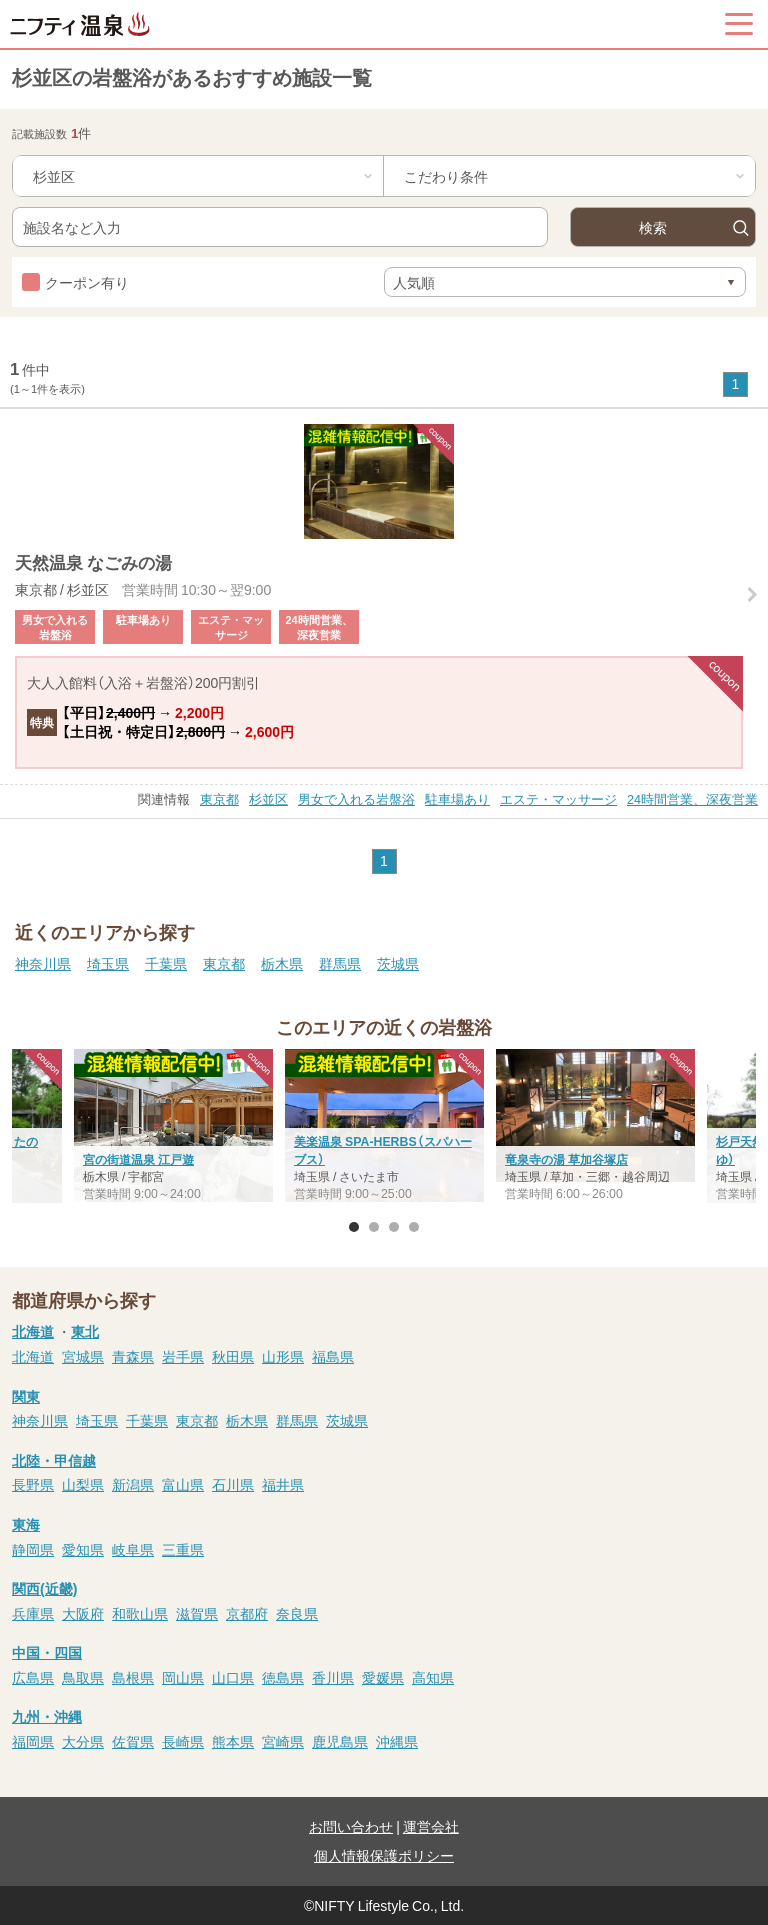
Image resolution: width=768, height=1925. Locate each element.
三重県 (183, 1549)
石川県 (233, 1484)
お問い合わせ (351, 1826)
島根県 (133, 1677)
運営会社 (431, 1826)
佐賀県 (133, 1741)
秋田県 (233, 1356)
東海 (26, 1524)
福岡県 (33, 1741)
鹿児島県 (340, 1741)
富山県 (183, 1484)
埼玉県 (108, 963)
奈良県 (297, 1613)
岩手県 (183, 1356)
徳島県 (283, 1677)
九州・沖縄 (47, 1716)
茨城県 (398, 963)
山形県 (283, 1356)
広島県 (33, 1677)
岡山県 (183, 1677)
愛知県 (83, 1549)
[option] (384, 1128)
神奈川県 (43, 963)
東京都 (219, 798)
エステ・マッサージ (558, 798)
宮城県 (83, 1356)
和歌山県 (140, 1613)
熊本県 (233, 1741)
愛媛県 (383, 1677)
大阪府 (83, 1613)
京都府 (247, 1613)
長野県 (33, 1484)
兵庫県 (33, 1613)
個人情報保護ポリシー (384, 1855)
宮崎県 (283, 1741)
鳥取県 (83, 1677)
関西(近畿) (44, 1588)
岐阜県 (133, 1549)
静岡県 (33, 1549)
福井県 (283, 1484)
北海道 (33, 1331)
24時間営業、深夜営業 (692, 798)
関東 (26, 1396)
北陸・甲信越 (54, 1460)
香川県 (333, 1677)
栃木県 (282, 963)
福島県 (333, 1356)
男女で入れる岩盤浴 (356, 798)
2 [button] (374, 1227)
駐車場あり (457, 798)
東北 (85, 1331)
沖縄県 (397, 1741)
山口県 (233, 1677)
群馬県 (340, 963)
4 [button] (414, 1227)
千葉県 (166, 963)
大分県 (83, 1741)
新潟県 (133, 1484)
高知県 (433, 1677)
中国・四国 (47, 1652)
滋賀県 (197, 1613)
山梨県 (83, 1484)
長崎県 (183, 1741)
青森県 (133, 1356)
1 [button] (354, 1227)
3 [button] (394, 1227)
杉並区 (268, 798)
